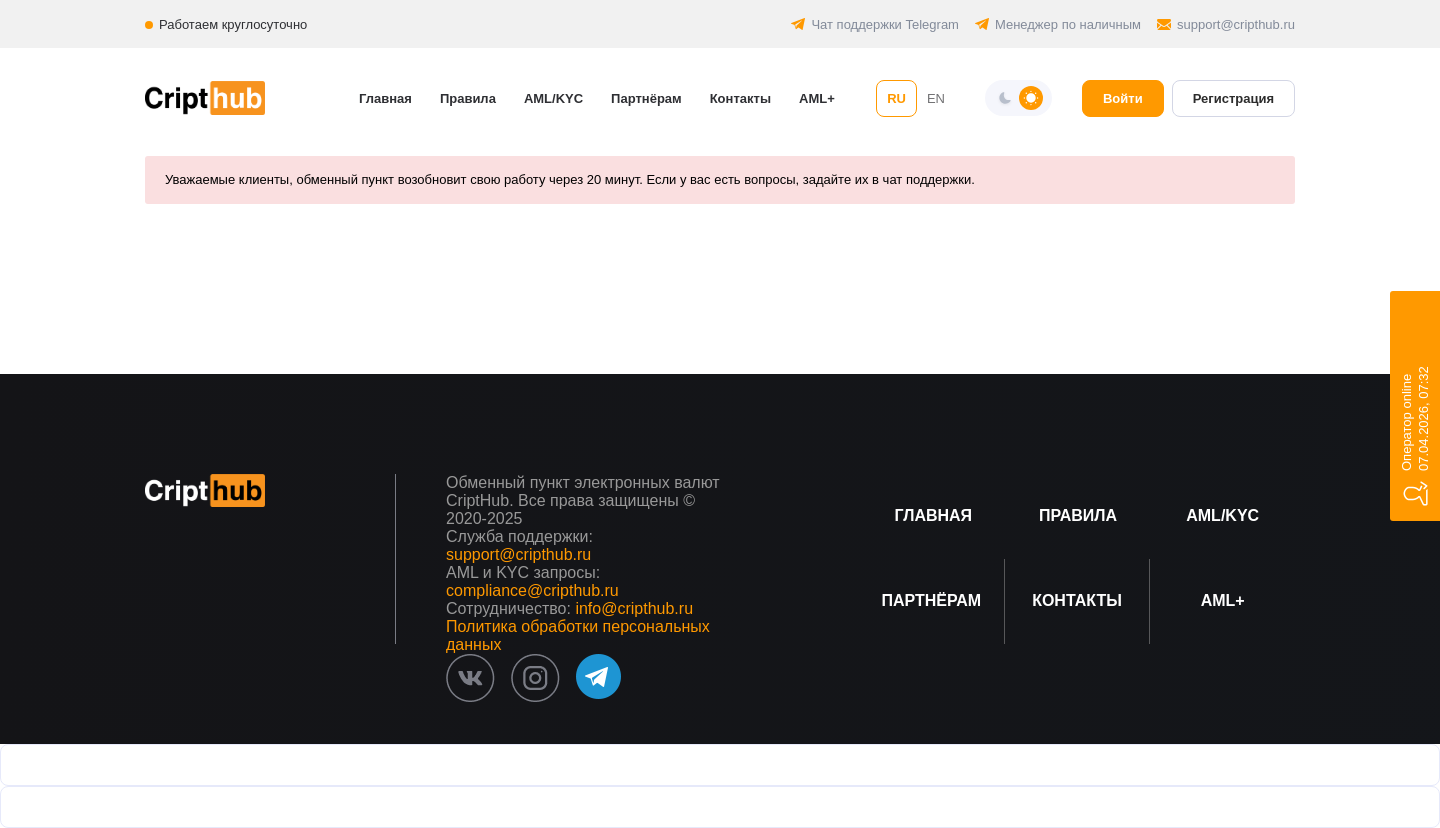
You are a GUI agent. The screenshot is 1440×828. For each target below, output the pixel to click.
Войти (1123, 98)
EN (936, 98)
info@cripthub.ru (634, 608)
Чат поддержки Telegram (885, 24)
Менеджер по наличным (1068, 24)
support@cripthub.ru (1236, 24)
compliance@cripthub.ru (532, 590)
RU (896, 98)
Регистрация (1233, 98)
